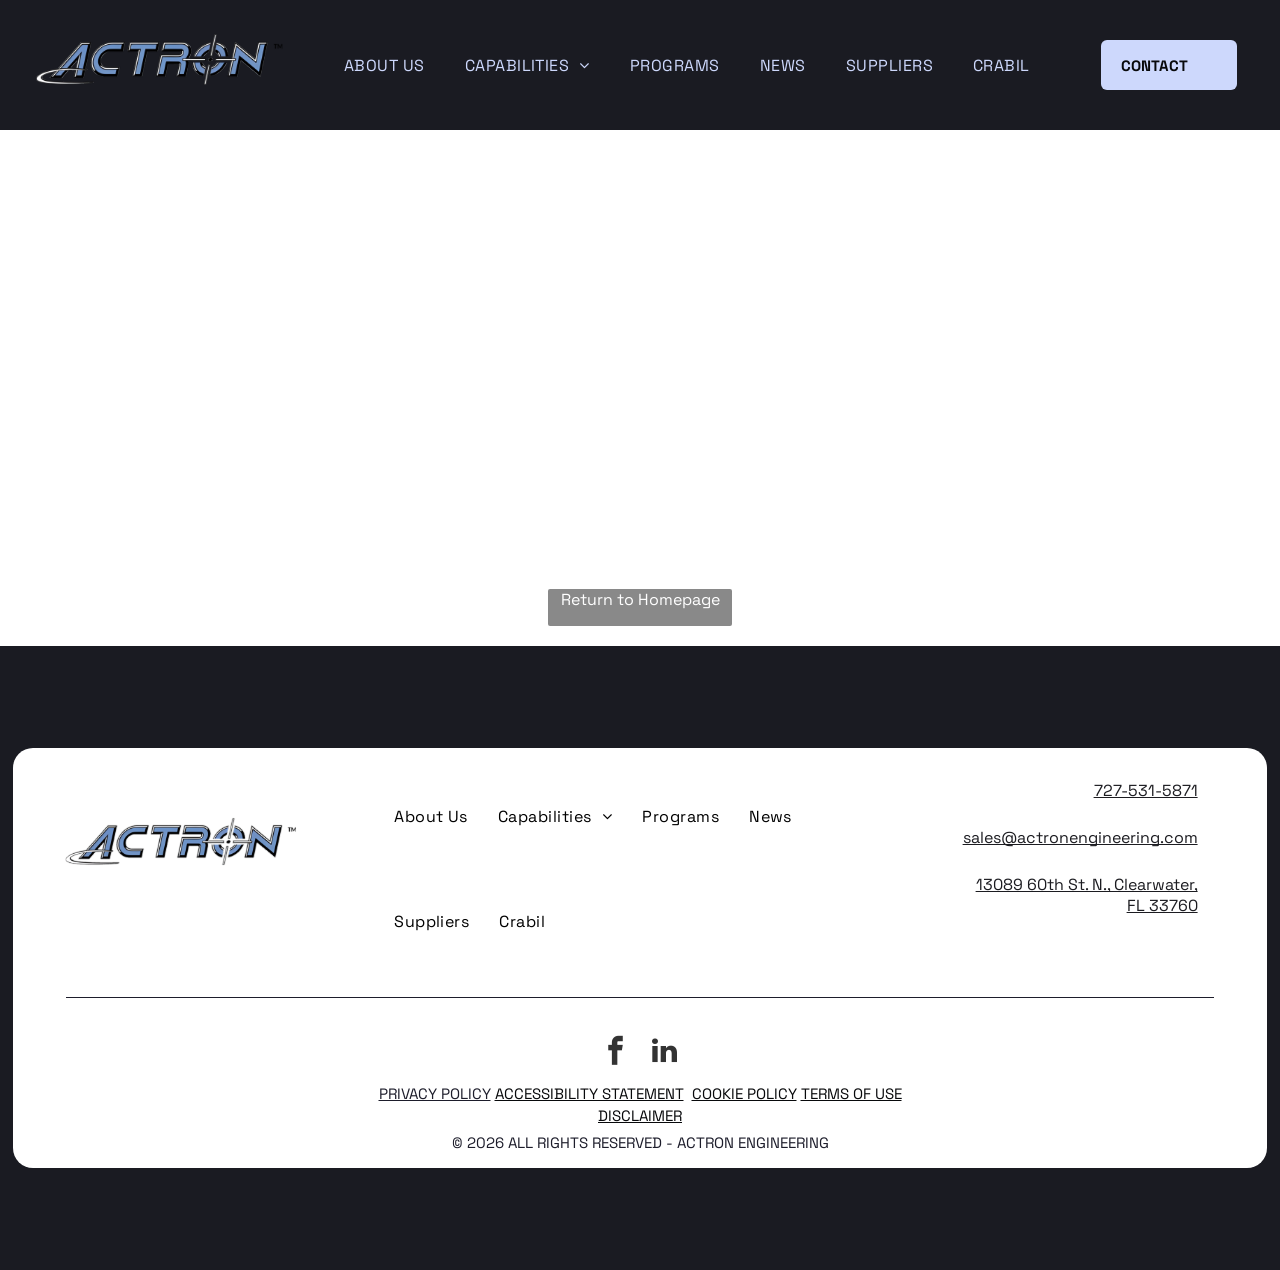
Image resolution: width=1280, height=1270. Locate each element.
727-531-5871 (1146, 790)
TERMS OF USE (851, 1093)
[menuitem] (384, 65)
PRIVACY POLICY (435, 1093)
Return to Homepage (640, 599)
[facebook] (616, 1053)
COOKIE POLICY (744, 1093)
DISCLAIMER (640, 1115)
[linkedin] (665, 1053)
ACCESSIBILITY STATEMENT (589, 1093)
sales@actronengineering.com (1080, 837)
